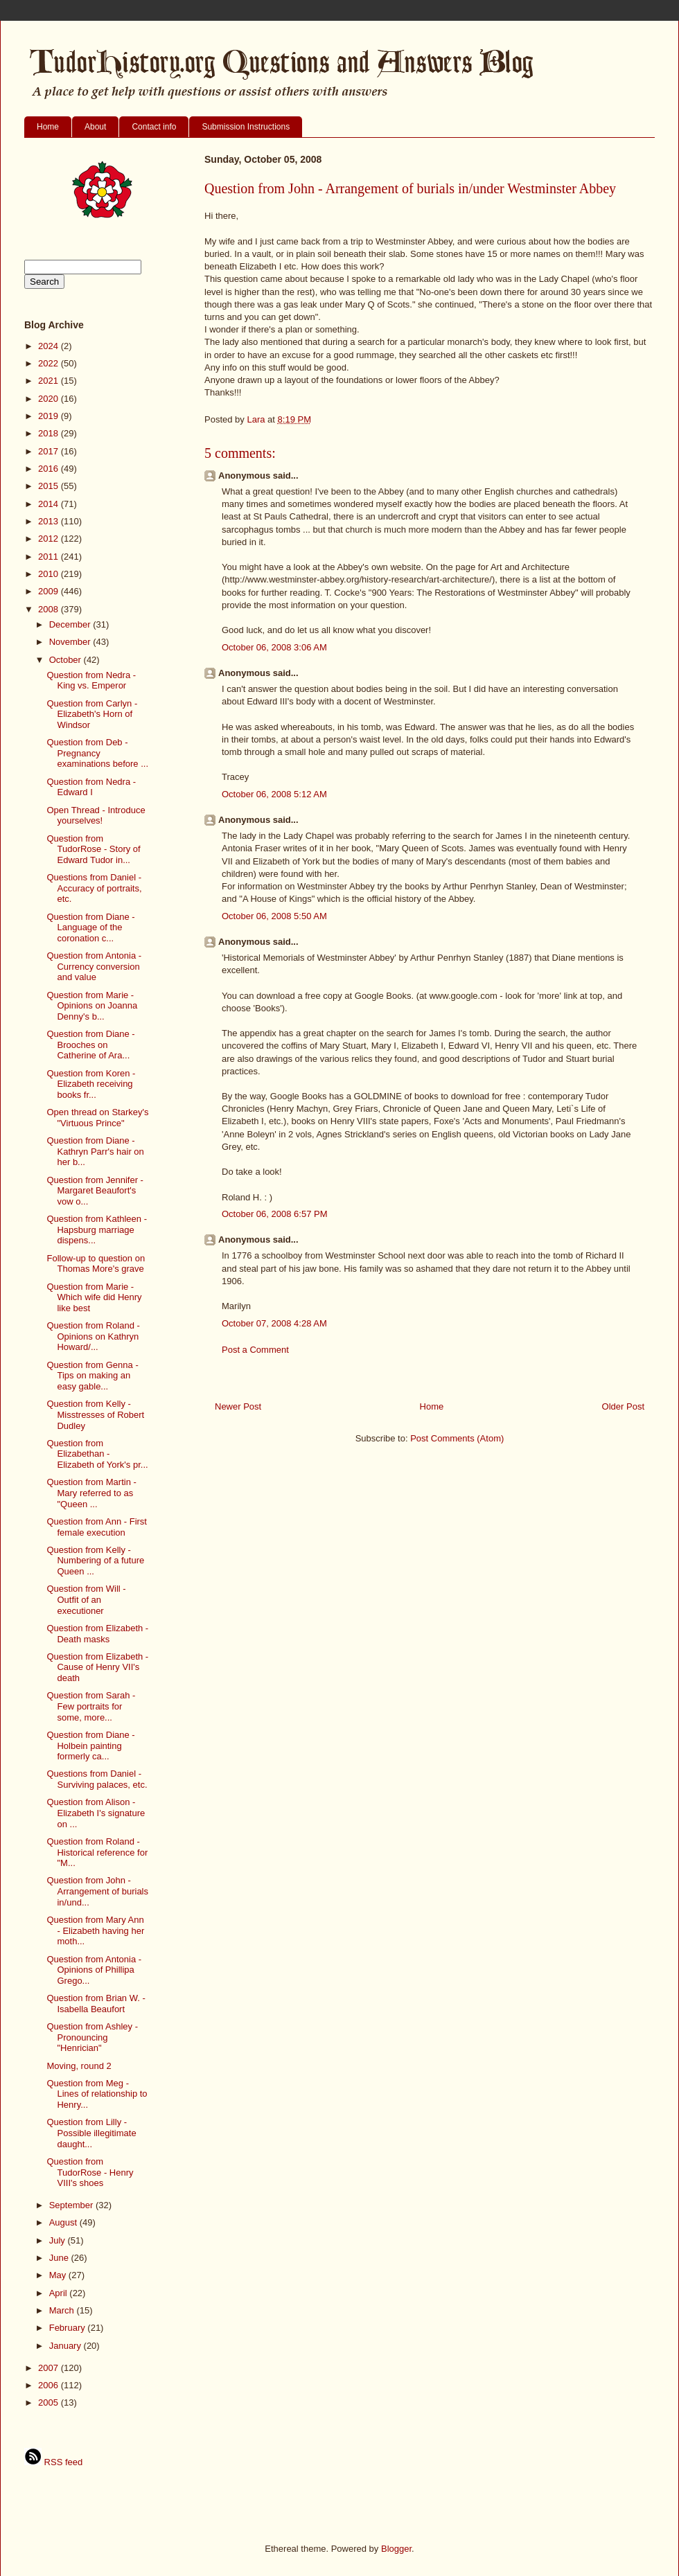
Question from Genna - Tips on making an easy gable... (92, 1376)
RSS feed (53, 2462)
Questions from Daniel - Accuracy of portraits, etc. (93, 888)
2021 (49, 380)
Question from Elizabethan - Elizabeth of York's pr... (97, 1454)
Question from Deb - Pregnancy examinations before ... (97, 753)
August (64, 2222)
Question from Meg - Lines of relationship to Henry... (96, 2094)
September (72, 2205)
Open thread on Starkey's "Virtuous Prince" (97, 1117)
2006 (49, 2385)
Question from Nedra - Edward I (91, 787)
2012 (49, 538)
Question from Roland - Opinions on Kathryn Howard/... (92, 1336)
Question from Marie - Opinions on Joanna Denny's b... (91, 1006)
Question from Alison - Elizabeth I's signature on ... (95, 1813)
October (66, 660)
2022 (49, 363)
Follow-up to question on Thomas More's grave (95, 1263)
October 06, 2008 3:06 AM (274, 647)
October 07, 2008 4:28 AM (274, 1323)
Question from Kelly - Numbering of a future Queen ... (95, 1560)
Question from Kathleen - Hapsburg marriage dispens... (96, 1229)
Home (48, 127)
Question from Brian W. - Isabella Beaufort (95, 2003)
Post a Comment (255, 1349)
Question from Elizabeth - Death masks (97, 1633)
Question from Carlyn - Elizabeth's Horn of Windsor (91, 714)
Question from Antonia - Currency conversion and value (93, 966)
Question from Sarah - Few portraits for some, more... (90, 1706)
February (68, 2327)
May (59, 2275)
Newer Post (238, 1406)
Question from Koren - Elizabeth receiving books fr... (90, 1084)
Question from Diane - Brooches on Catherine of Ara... (90, 1044)
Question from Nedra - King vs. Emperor (91, 680)
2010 (49, 574)
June (60, 2258)
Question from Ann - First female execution (96, 1527)
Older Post (623, 1406)
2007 (49, 2368)
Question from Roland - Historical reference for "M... (97, 1852)
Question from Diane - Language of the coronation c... (90, 927)
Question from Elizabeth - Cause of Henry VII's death (97, 1667)
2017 (49, 451)
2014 (49, 504)
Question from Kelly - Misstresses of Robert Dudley (95, 1414)
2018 (49, 433)
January (66, 2345)
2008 (49, 609)
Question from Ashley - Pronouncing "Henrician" (92, 2037)
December (71, 624)
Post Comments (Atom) (457, 1438)
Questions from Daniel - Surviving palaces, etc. (96, 1779)
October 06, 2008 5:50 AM (274, 916)
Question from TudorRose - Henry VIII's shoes (89, 2172)
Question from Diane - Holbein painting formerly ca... (90, 1745)
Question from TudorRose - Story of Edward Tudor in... (93, 849)
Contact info (154, 127)
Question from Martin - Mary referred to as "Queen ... (91, 1493)
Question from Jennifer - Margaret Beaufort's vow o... (94, 1191)
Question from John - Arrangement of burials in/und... (97, 1891)
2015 (49, 486)
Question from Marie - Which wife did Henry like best (93, 1297)
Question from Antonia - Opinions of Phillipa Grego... (93, 1970)
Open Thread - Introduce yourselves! (95, 815)
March (63, 2310)
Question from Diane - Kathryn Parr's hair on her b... (94, 1151)
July (58, 2240)
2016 (49, 468)
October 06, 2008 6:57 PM (274, 1214)
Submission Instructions (246, 127)
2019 (49, 416)
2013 (49, 521)
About (95, 127)
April (59, 2293)
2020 (49, 398)
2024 (49, 346)
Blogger (396, 2548)
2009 (49, 591)
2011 (49, 556)
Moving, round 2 (78, 2066)
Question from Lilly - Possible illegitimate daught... (91, 2133)
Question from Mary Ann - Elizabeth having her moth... (95, 1930)
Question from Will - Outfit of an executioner (85, 1599)
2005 (49, 2402)
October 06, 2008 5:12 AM (274, 794)
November (71, 642)
